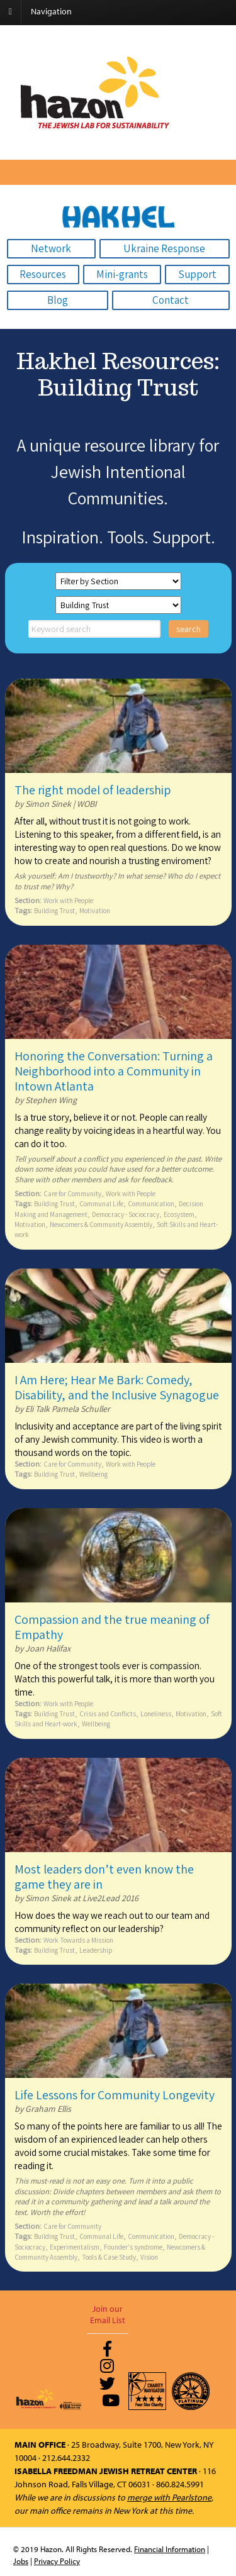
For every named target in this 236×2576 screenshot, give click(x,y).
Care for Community (72, 1193)
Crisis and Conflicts (107, 1713)
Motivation (94, 910)
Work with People (68, 900)
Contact (170, 300)
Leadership (95, 1950)
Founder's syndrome (133, 2246)
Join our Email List (107, 2314)
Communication (151, 1203)
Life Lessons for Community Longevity (114, 2095)
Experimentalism (74, 2246)
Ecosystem (179, 1214)
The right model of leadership (92, 790)
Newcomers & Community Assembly (101, 1224)
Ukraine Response (164, 248)
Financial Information (169, 2549)
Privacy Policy (57, 2561)
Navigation (51, 11)
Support (197, 274)
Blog (57, 300)
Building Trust (54, 910)
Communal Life (101, 1203)
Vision (149, 2257)
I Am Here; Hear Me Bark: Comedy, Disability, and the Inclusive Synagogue (116, 1387)
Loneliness (155, 1713)
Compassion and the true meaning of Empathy (112, 1627)
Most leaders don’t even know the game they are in (104, 1876)
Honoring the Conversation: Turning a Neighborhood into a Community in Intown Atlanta (113, 1071)
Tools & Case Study (109, 2257)
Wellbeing (93, 1474)
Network (51, 248)
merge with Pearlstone (169, 2497)
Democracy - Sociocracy (125, 1214)
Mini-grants (122, 274)
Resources (43, 274)
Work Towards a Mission (78, 1940)
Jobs (20, 2561)
